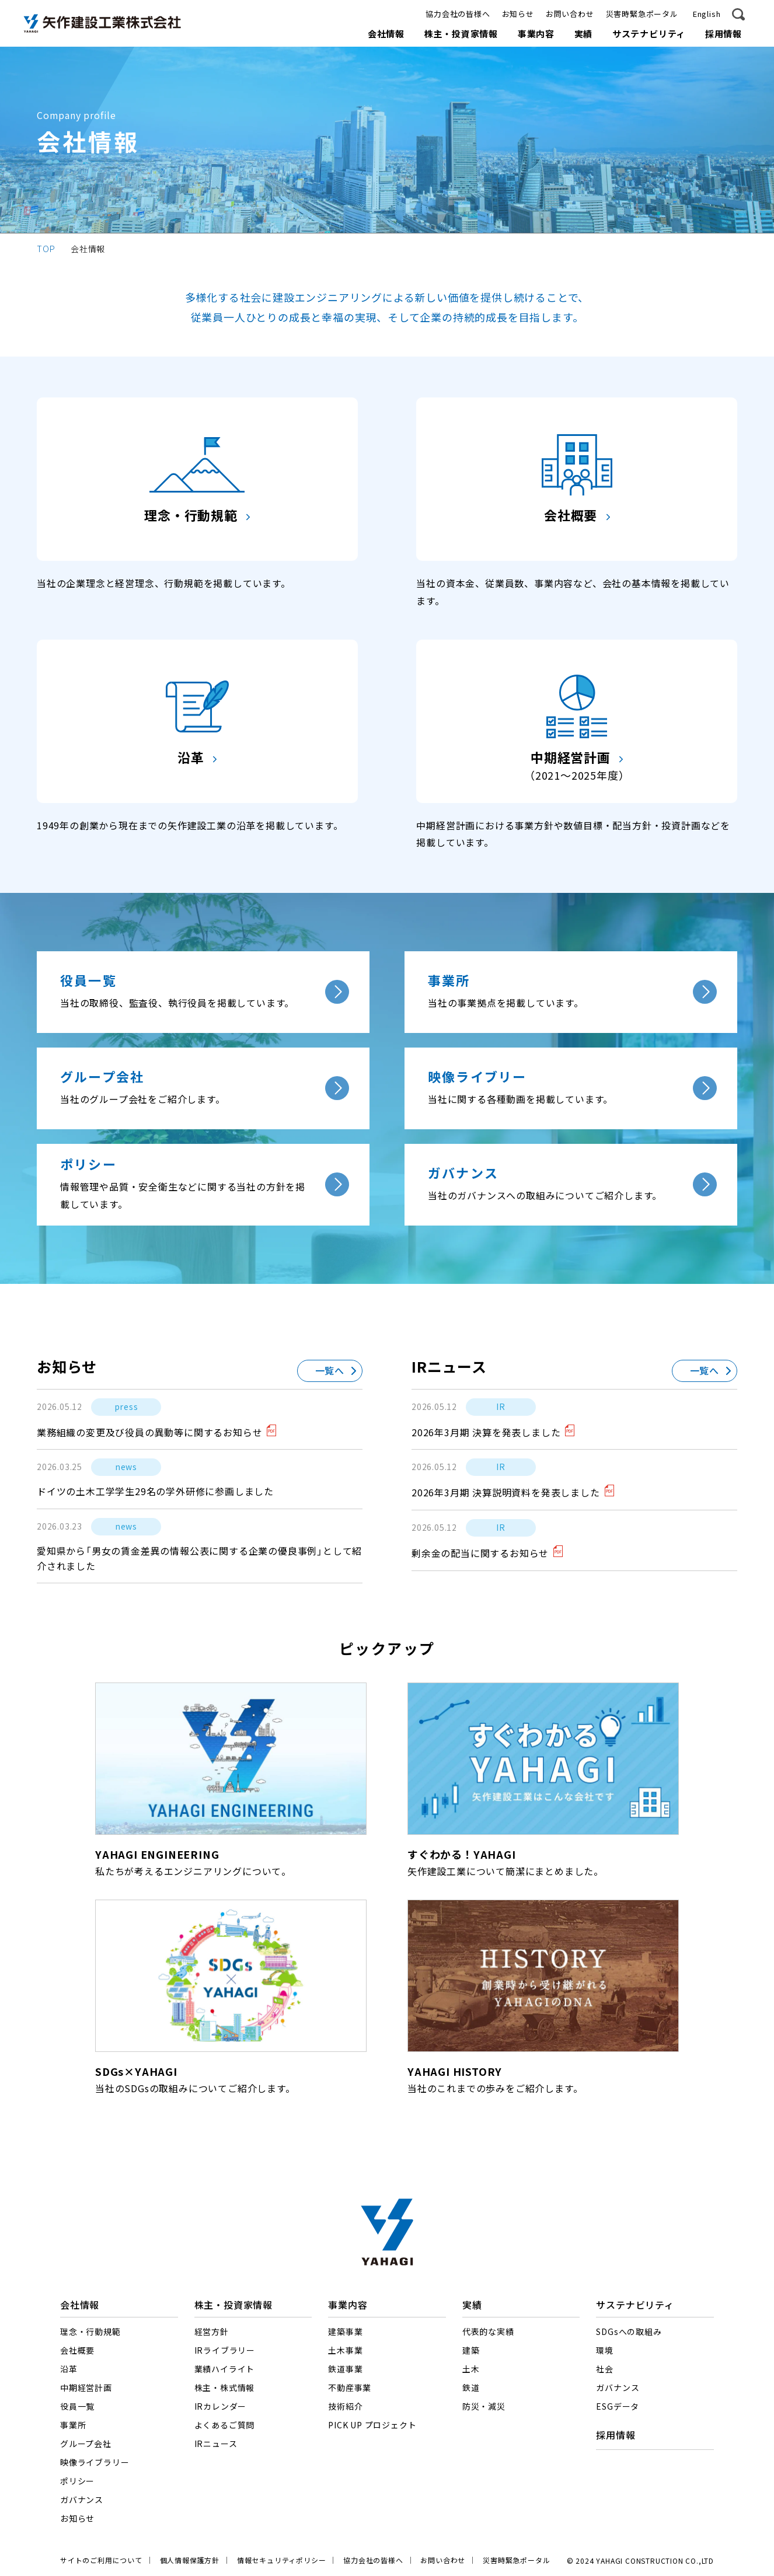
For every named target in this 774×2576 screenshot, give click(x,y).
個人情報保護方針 (189, 2560)
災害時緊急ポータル (642, 14)
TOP (46, 248)
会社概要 (77, 2351)
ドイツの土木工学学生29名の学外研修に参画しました (155, 1491)
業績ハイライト (224, 2369)
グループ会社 (85, 2444)
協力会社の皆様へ (458, 14)
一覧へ (329, 1371)
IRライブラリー (224, 2351)
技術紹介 (345, 2407)
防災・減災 (483, 2407)
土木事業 (345, 2351)
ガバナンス (81, 2500)
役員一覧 (77, 2407)
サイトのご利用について (101, 2560)
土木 (471, 2369)
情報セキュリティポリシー (281, 2560)
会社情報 (386, 34)
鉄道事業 (345, 2369)
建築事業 (345, 2332)
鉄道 (471, 2388)
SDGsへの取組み (628, 2332)
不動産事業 (349, 2388)
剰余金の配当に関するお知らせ (480, 1553)
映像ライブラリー (94, 2463)
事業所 (73, 2425)
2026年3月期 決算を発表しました (486, 1432)
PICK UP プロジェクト (372, 2425)
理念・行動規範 (90, 2332)
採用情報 (723, 34)
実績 (583, 34)
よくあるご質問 (224, 2425)
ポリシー (77, 2481)
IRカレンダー (220, 2407)
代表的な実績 (488, 2332)
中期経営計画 (86, 2388)
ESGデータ (617, 2407)
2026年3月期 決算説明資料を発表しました (506, 1493)
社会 (604, 2369)
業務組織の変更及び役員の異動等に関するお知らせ (149, 1432)
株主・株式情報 (224, 2388)
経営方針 (211, 2332)
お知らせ (518, 14)
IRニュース (216, 2444)
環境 (604, 2351)
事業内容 (536, 34)
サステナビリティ (648, 34)
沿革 (69, 2369)
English (707, 14)
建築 (471, 2351)
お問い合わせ (570, 14)
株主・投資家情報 (461, 34)
